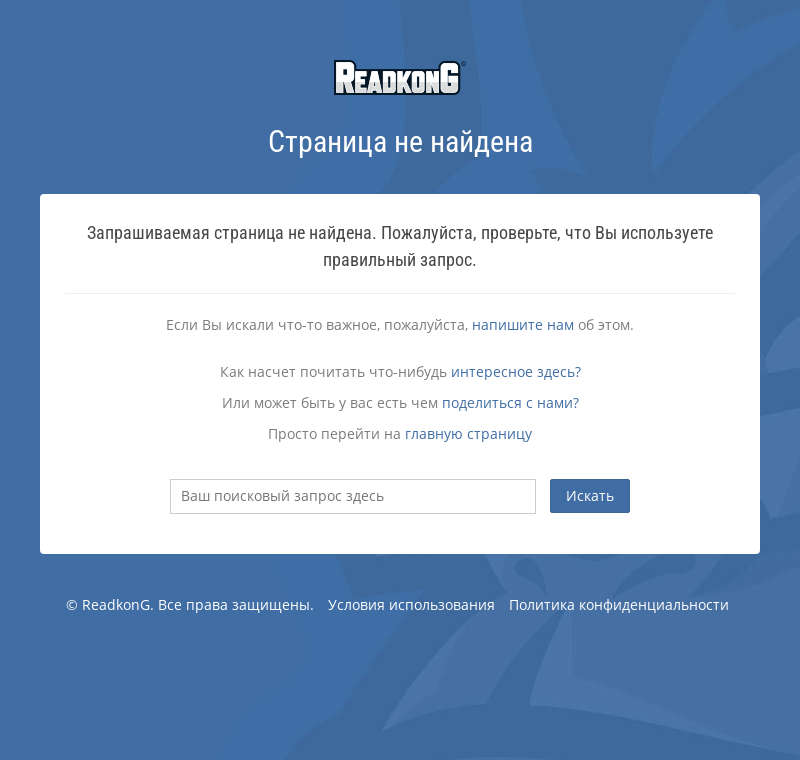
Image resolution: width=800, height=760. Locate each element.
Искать (590, 495)
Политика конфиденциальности (619, 604)
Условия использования (411, 604)
